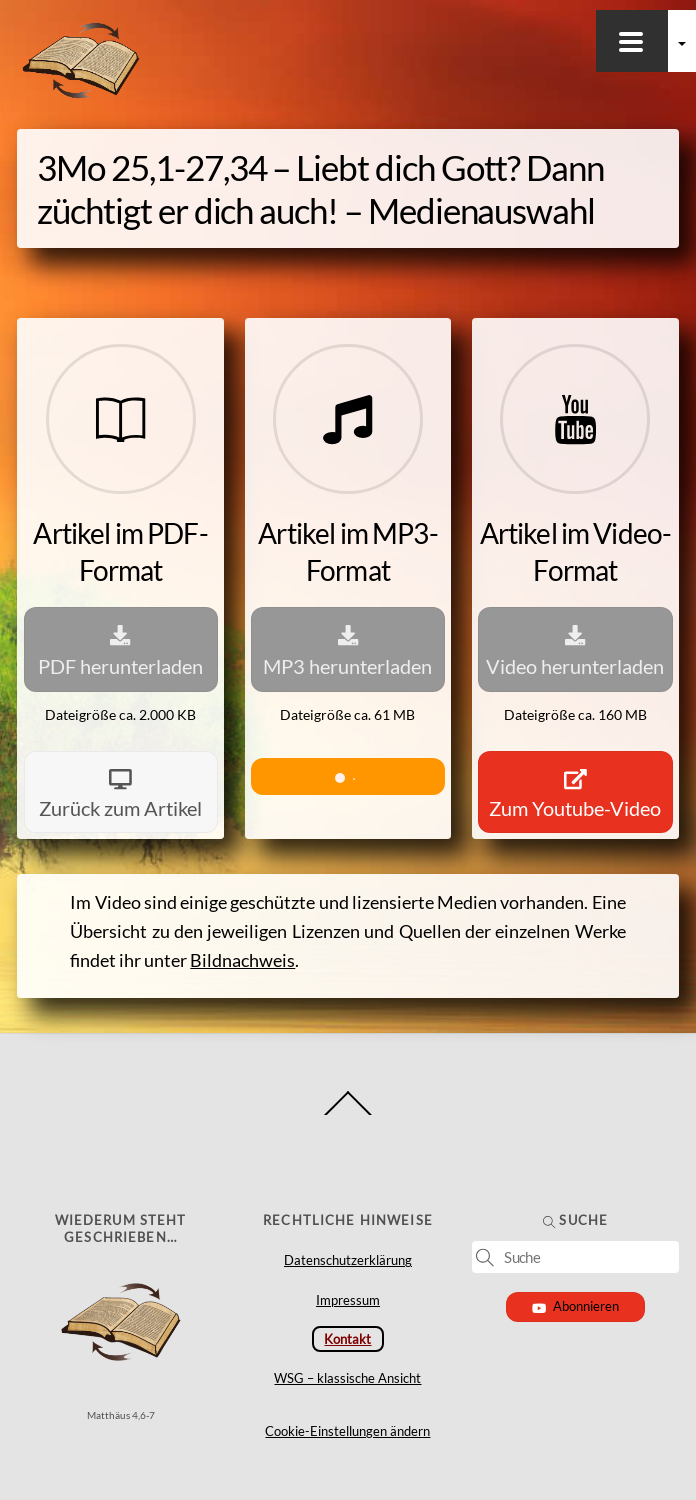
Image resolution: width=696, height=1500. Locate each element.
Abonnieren (575, 1306)
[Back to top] (348, 1114)
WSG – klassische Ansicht (347, 1378)
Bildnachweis (242, 960)
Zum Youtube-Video (575, 792)
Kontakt (347, 1339)
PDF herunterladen (120, 648)
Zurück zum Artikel (120, 792)
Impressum (348, 1300)
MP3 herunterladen (347, 648)
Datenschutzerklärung (348, 1260)
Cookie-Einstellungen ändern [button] (347, 1431)
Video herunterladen (575, 648)
